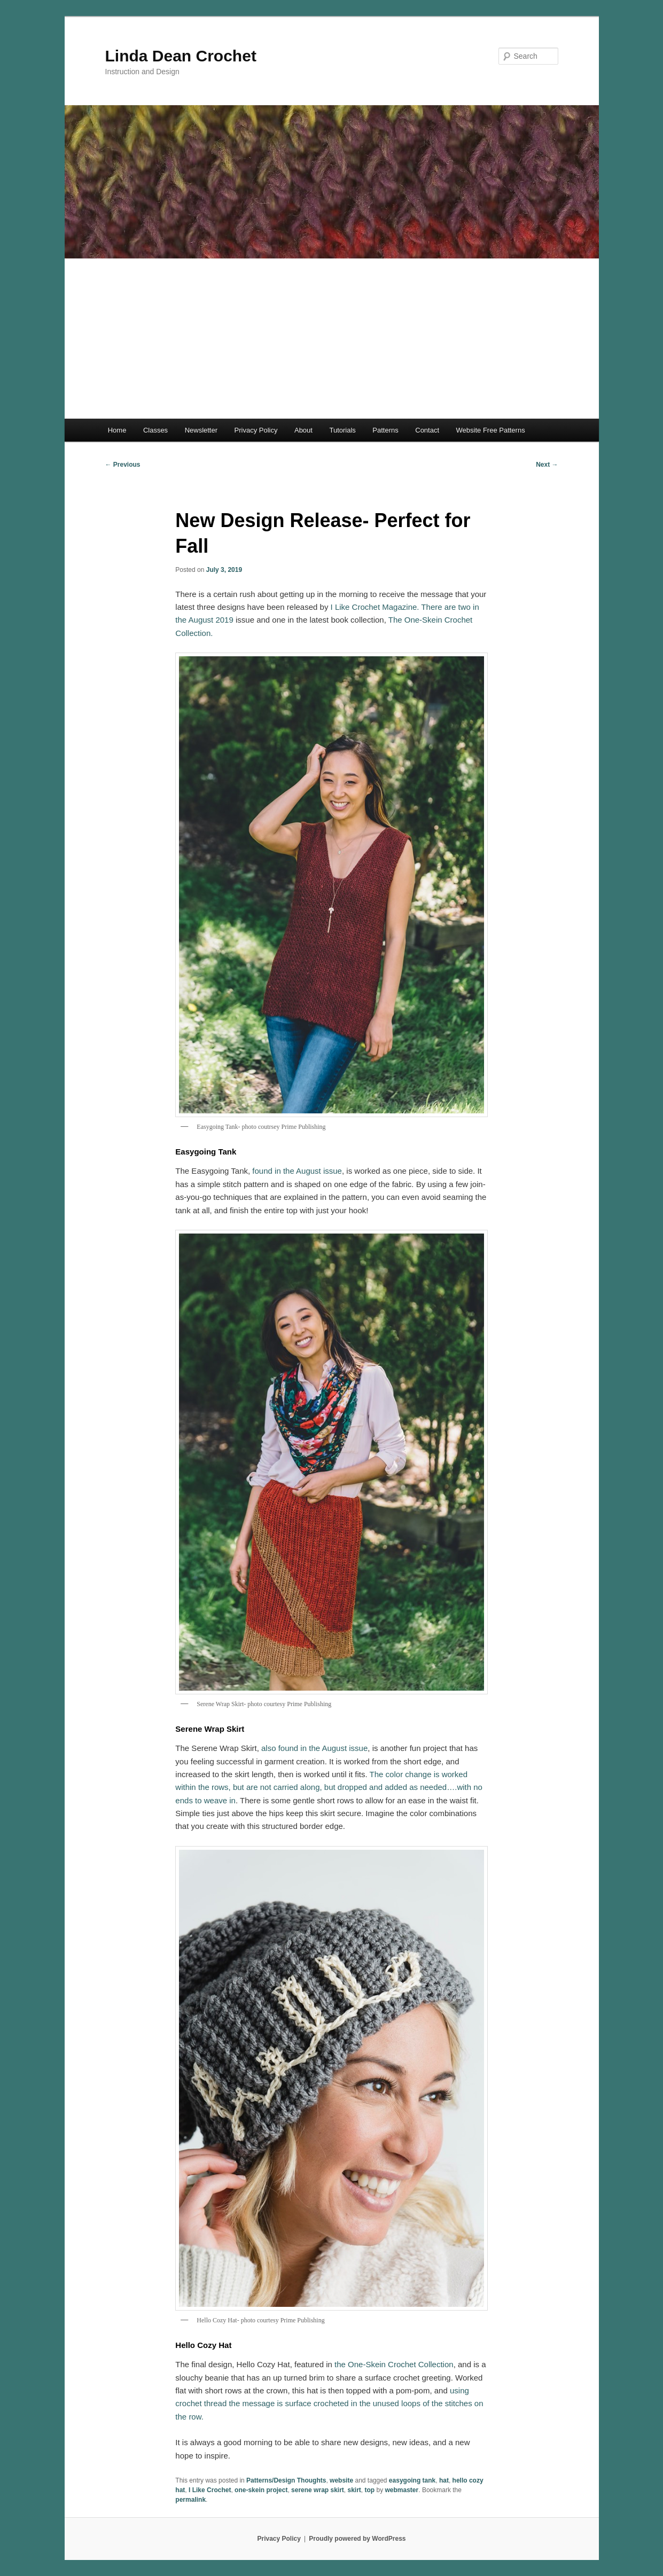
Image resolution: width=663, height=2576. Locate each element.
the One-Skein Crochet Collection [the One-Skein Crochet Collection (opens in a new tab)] (394, 2364)
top (370, 2490)
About (303, 430)
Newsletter (201, 430)
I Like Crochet (210, 2490)
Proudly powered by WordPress (357, 2538)
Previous (123, 464)
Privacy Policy (256, 430)
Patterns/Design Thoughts (286, 2480)
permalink (190, 2499)
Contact (427, 430)
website (341, 2480)
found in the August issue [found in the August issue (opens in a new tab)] (297, 1170)
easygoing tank (412, 2480)
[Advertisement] (332, 338)
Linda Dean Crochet (180, 56)
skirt (354, 2490)
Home (117, 430)
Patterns (385, 430)
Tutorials (342, 430)
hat (444, 2480)
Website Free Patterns (490, 430)
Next (547, 464)
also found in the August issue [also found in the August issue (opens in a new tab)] (314, 1748)
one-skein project (261, 2490)
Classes (155, 430)
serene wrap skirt (317, 2490)
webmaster (402, 2490)
